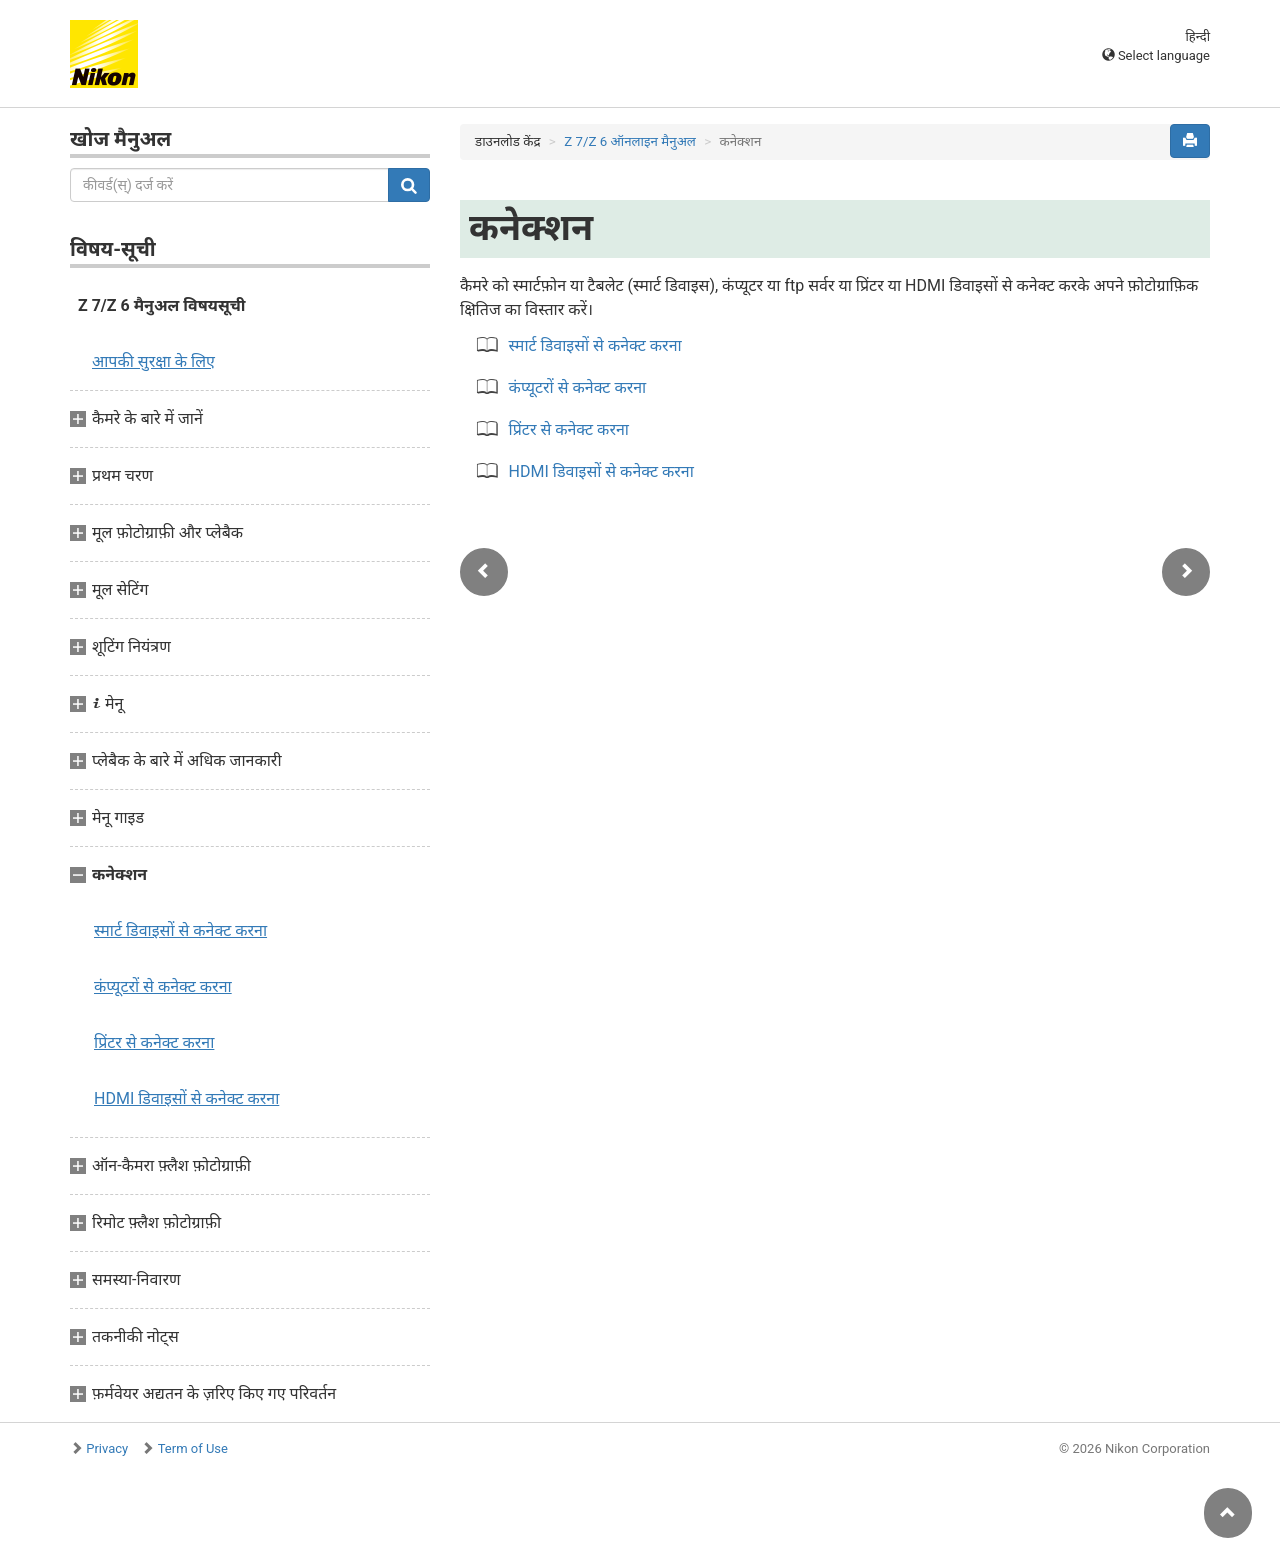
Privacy (107, 1448)
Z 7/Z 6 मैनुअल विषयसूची (162, 305)
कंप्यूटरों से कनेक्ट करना (163, 986)
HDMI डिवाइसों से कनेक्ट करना (186, 1098)
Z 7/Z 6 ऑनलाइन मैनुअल (630, 141)
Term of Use (193, 1448)
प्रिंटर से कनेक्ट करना (154, 1042)
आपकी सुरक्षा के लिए (153, 361)
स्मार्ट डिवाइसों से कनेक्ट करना (180, 930)
